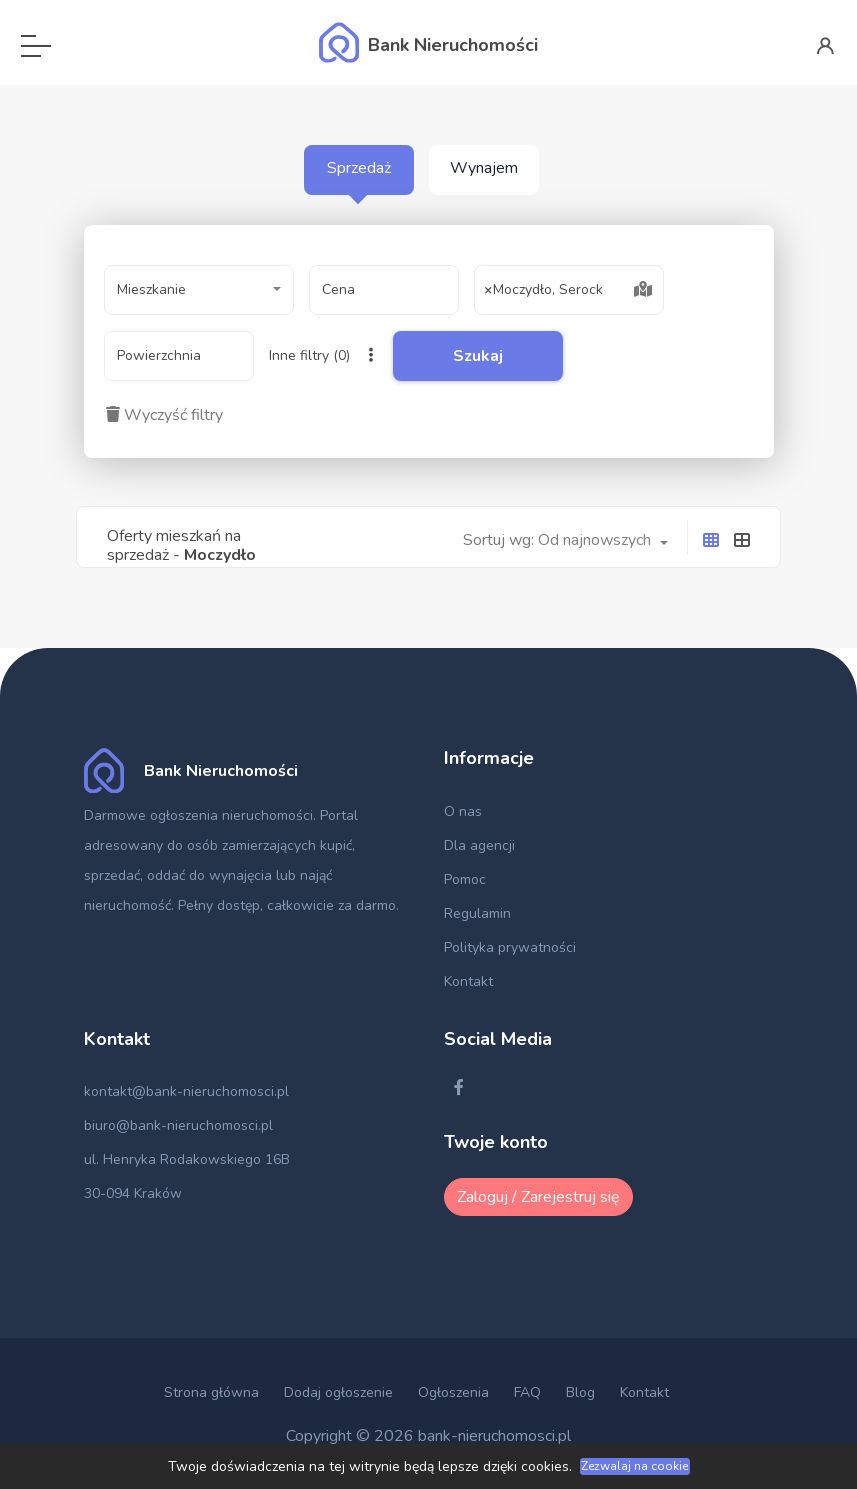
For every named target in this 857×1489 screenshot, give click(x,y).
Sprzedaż (359, 168)
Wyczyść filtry (164, 415)
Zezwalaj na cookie (634, 1466)
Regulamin (477, 913)
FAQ (527, 1392)
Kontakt (468, 981)
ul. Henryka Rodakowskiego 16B (187, 1159)
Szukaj (478, 356)
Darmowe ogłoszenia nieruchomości (198, 815)
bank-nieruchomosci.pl (494, 1436)
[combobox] (199, 290)
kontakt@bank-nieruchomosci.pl (186, 1091)
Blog (580, 1392)
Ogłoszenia (453, 1392)
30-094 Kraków (133, 1193)
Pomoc (465, 879)
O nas (463, 811)
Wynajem (484, 168)
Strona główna (211, 1392)
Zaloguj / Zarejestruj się (538, 1197)
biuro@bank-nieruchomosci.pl (178, 1125)
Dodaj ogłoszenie (338, 1392)
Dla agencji (479, 845)
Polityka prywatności (510, 947)
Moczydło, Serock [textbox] (544, 290)
